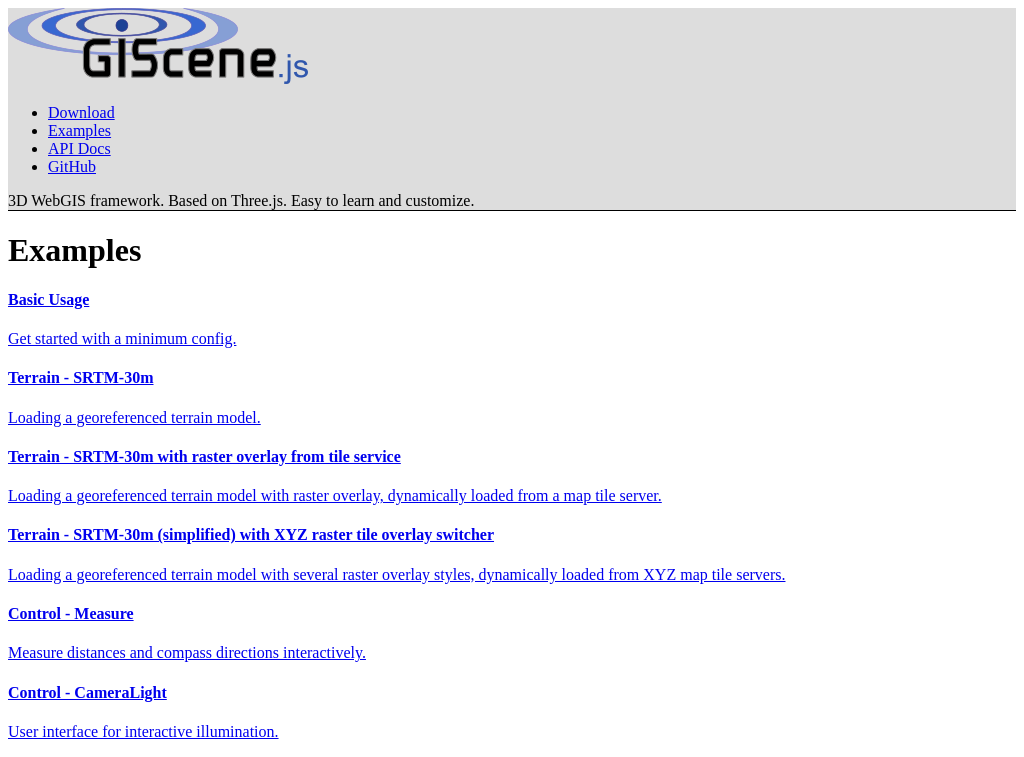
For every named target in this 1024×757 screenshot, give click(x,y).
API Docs (79, 148)
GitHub (72, 166)
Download (81, 112)
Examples (79, 130)
